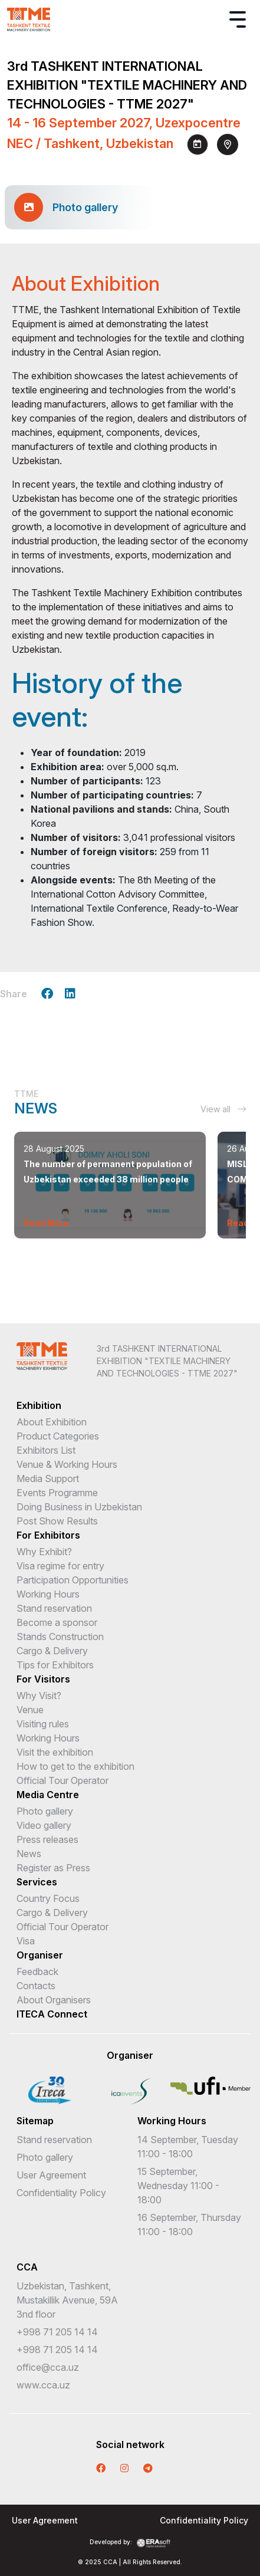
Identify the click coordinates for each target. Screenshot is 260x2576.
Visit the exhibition (55, 1752)
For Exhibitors (48, 1535)
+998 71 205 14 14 (57, 2332)
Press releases (47, 1839)
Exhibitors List (46, 1450)
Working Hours (48, 1594)
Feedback (37, 1971)
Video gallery (44, 1825)
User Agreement (51, 2175)
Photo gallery (45, 1811)
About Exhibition (52, 1422)
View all (223, 1109)
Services (37, 1882)
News (29, 1853)
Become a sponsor (57, 1622)
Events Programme (57, 1493)
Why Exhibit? (44, 1552)
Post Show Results (57, 1521)
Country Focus (48, 1898)
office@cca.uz (48, 2367)
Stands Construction (60, 1636)
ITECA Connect (52, 2014)
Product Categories (58, 1436)
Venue (30, 1710)
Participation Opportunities (73, 1580)
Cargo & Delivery (52, 1651)
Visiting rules (43, 1724)
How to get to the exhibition (75, 1766)
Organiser (40, 1955)
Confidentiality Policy (61, 2193)
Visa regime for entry (60, 1566)
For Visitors (43, 1679)
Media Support (48, 1478)
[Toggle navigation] (237, 19)
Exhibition (39, 1405)
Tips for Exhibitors (55, 1665)
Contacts (36, 1986)
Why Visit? (39, 1695)
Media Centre (48, 1794)
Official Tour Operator (62, 1780)
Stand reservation (54, 1608)
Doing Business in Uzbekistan (79, 1507)
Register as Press (53, 1868)
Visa (26, 1941)
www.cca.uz (43, 2385)
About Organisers (54, 2000)
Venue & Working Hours (67, 1464)
